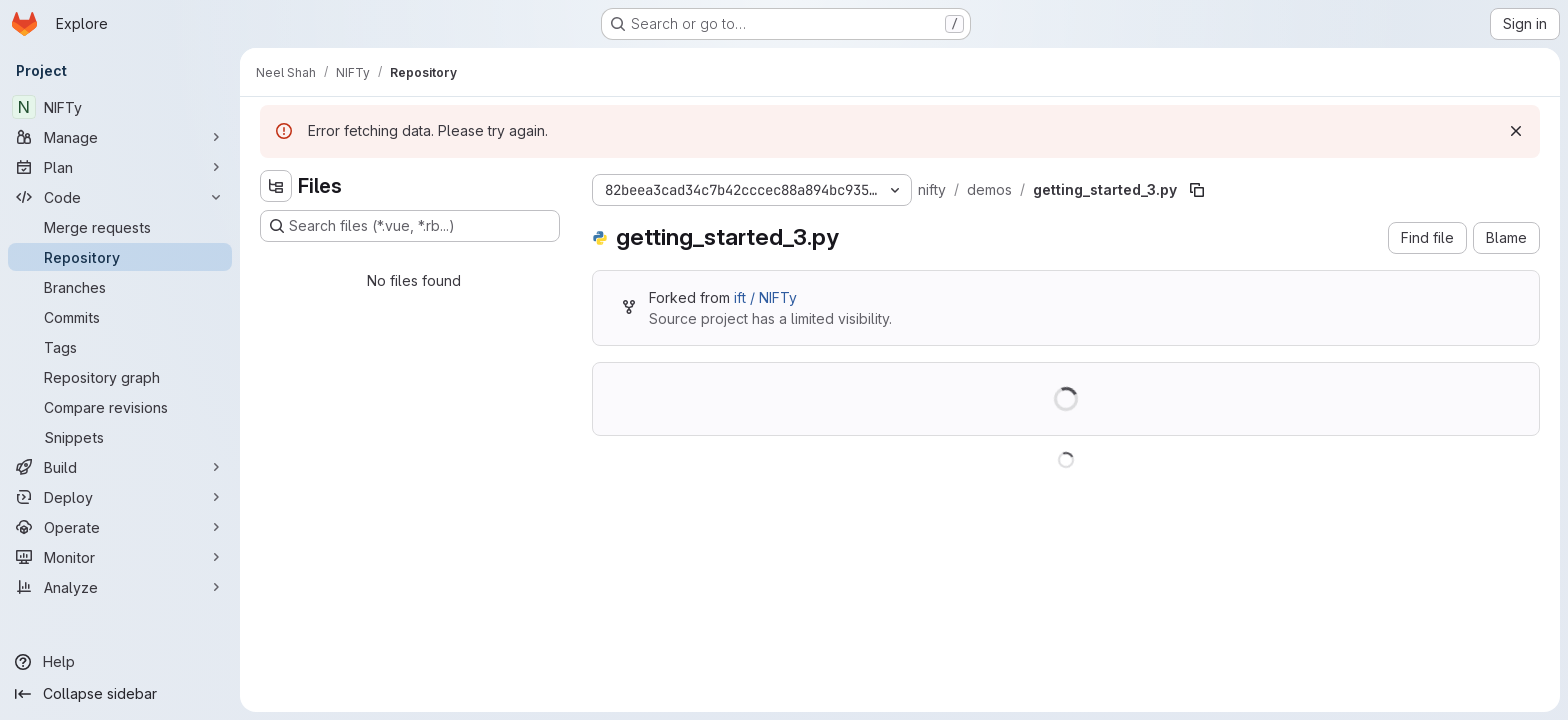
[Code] (120, 197)
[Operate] (120, 527)
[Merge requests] (120, 227)
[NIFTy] (120, 107)
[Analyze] (120, 587)
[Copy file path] (1197, 190)
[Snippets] (120, 437)
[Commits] (120, 317)
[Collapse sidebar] (120, 694)
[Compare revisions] (120, 407)
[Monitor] (120, 557)
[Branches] (120, 287)
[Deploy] (120, 497)
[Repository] (120, 257)
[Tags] (120, 347)
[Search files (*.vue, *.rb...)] (410, 226)
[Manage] (120, 137)
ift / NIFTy (765, 297)
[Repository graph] (120, 377)
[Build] (120, 467)
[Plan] (120, 167)
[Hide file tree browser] (276, 186)
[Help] (120, 662)
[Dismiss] (1516, 131)
